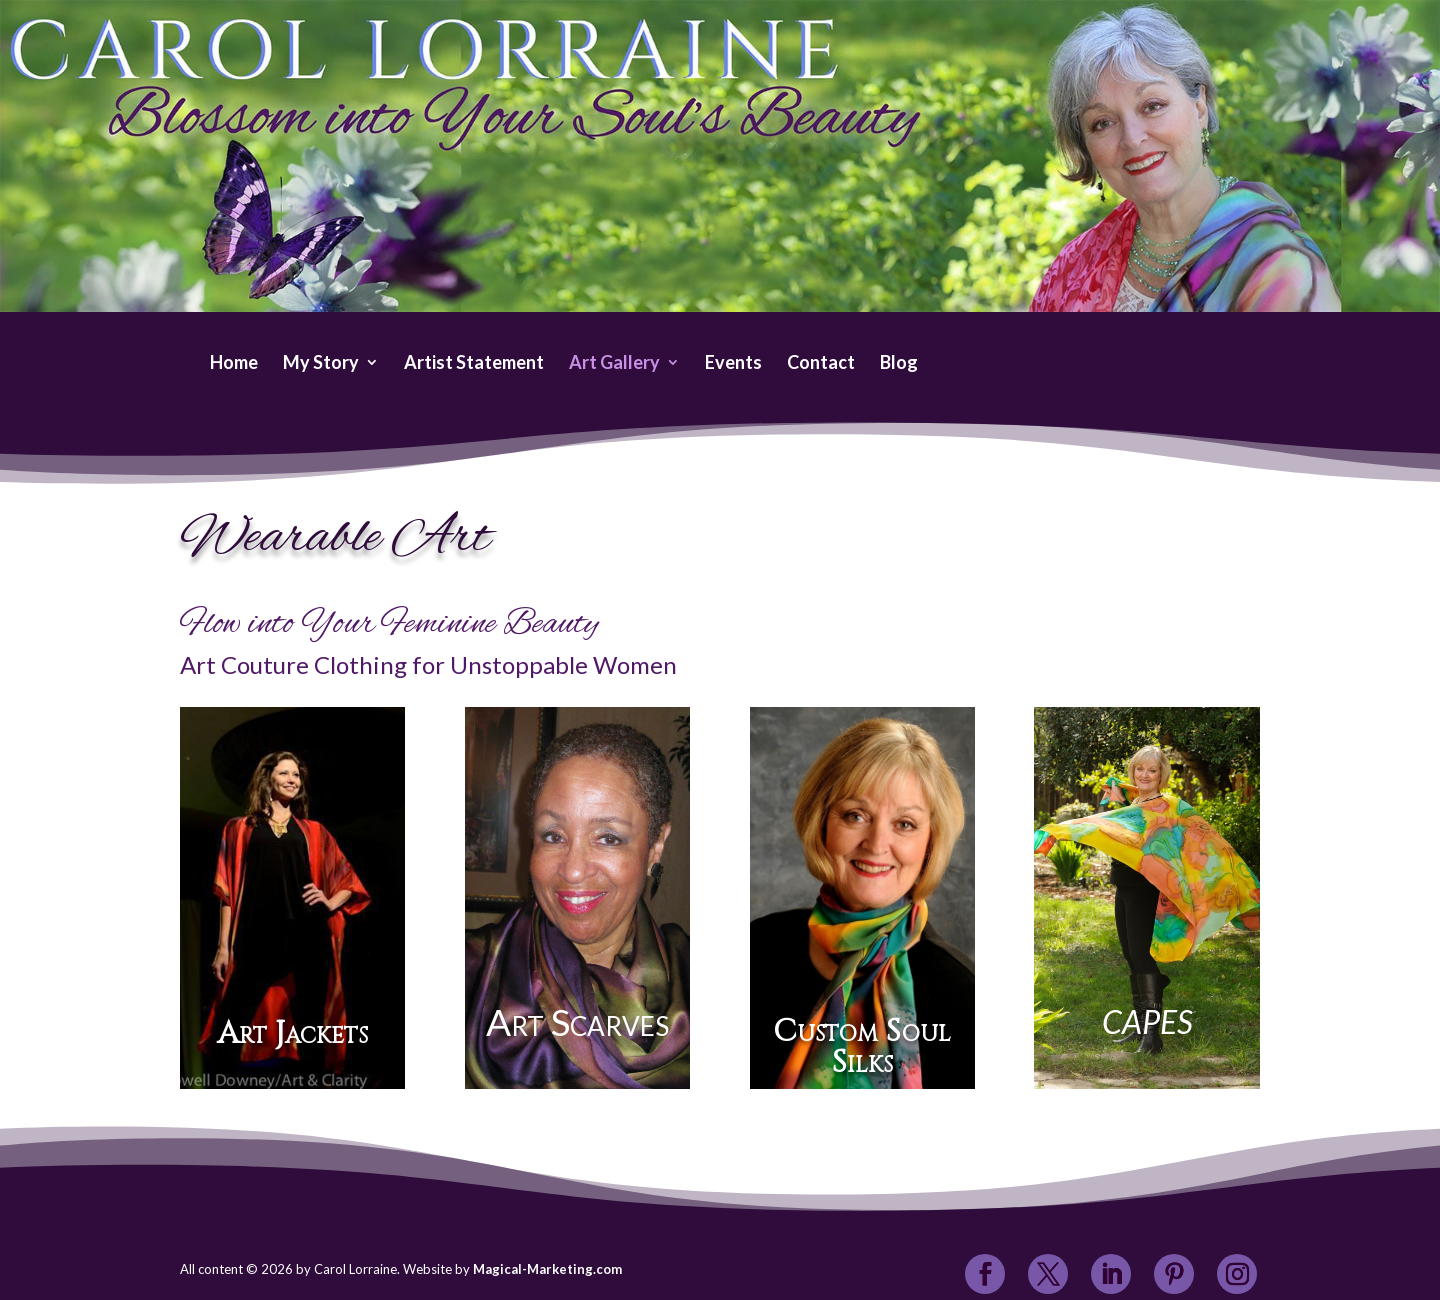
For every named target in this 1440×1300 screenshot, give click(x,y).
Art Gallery (614, 364)
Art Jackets (292, 1034)
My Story (321, 364)
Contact (821, 364)
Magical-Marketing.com (547, 1269)
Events (733, 364)
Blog (899, 364)
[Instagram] (1237, 1275)
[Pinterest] (1174, 1275)
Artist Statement (474, 364)
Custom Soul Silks (862, 1047)
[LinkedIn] (1111, 1275)
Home (234, 364)
